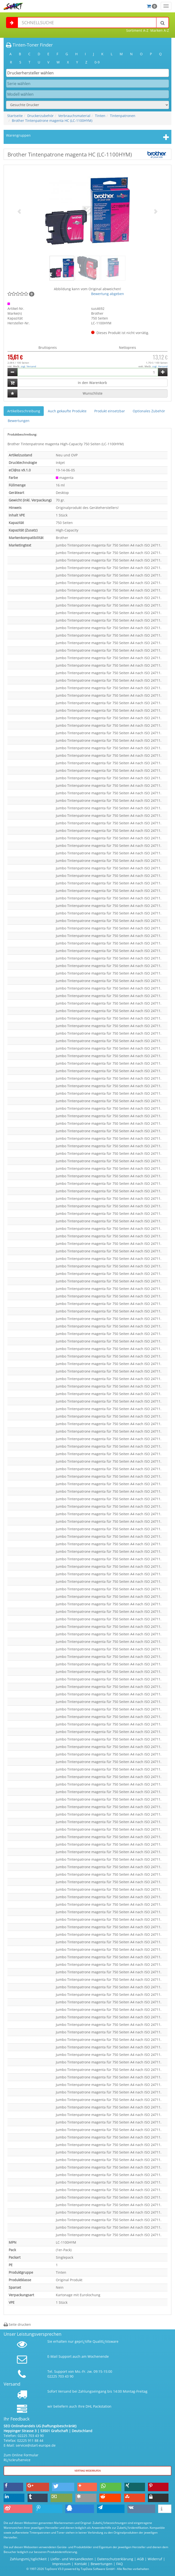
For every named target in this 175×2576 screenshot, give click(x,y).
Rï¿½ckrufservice (17, 2460)
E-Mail (52, 2356)
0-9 (97, 62)
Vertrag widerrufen (87, 2470)
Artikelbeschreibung (23, 411)
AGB (140, 2559)
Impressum (61, 2563)
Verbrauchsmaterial (74, 115)
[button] (19, 211)
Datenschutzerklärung (115, 2559)
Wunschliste (92, 393)
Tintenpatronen (122, 115)
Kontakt (80, 2563)
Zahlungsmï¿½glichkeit (28, 2559)
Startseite (15, 115)
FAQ (119, 2563)
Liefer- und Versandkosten (72, 2559)
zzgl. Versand (28, 366)
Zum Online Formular (21, 2455)
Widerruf (155, 2559)
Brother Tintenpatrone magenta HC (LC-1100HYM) (52, 120)
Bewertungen (18, 420)
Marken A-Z (159, 30)
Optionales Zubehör (149, 411)
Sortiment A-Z (137, 30)
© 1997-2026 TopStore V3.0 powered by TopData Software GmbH (70, 2569)
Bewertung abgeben (107, 293)
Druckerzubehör (40, 115)
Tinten (100, 115)
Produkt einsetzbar (109, 411)
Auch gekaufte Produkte (67, 411)
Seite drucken (17, 2324)
